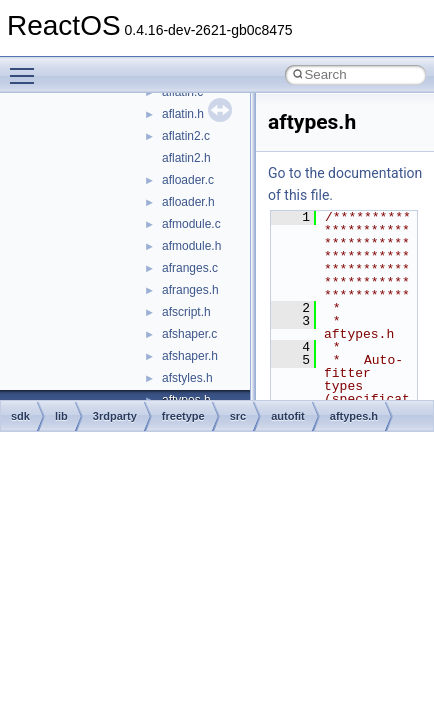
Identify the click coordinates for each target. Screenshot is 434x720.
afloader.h (188, 202)
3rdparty (115, 416)
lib (61, 416)
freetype (183, 416)
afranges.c (190, 268)
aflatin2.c (186, 136)
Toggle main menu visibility (27, 67)
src (238, 416)
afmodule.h (191, 246)
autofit (288, 416)
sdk (20, 416)
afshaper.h (190, 356)
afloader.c (188, 180)
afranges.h (190, 290)
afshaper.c (189, 334)
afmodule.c (191, 224)
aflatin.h (183, 114)
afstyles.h (187, 378)
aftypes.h (354, 416)
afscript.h (186, 312)
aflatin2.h (186, 158)
